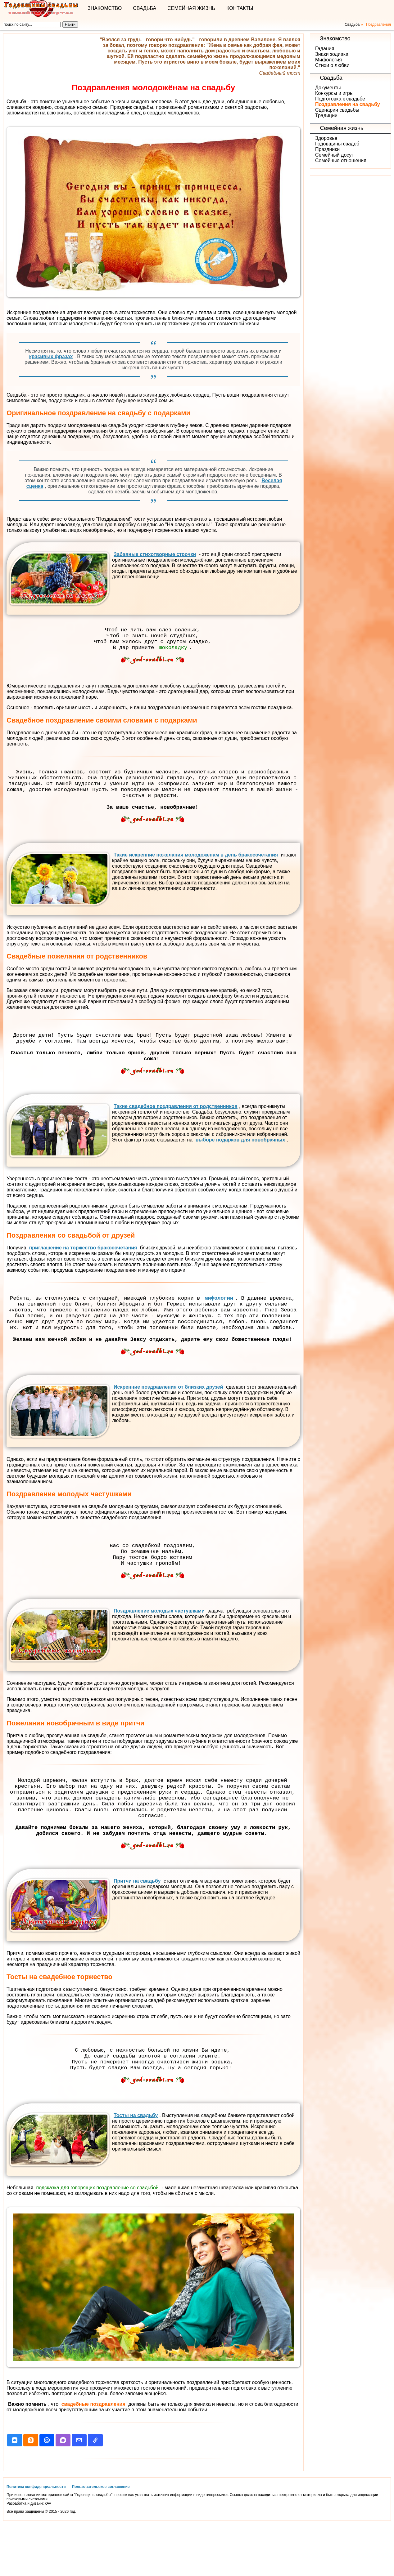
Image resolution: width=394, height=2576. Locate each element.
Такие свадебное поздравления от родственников (175, 1126)
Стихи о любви (332, 65)
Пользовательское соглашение (101, 2539)
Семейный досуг (334, 155)
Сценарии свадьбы (337, 110)
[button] (14, 2492)
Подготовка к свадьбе (340, 98)
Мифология (328, 59)
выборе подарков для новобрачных (240, 1159)
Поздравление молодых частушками (158, 1645)
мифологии (219, 1318)
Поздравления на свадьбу (347, 104)
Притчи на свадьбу (136, 1928)
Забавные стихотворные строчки (154, 554)
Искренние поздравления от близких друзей (167, 1416)
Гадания (324, 48)
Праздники (327, 149)
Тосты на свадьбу (135, 2167)
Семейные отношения (340, 160)
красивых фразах (51, 356)
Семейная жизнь (191, 8)
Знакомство (105, 8)
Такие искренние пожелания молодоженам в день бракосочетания (195, 868)
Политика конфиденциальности (36, 2539)
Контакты (239, 8)
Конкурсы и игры (334, 93)
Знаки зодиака (331, 54)
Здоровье (326, 138)
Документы (328, 87)
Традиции (326, 115)
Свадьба (144, 8)
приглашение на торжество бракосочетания (83, 1267)
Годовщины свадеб (337, 143)
